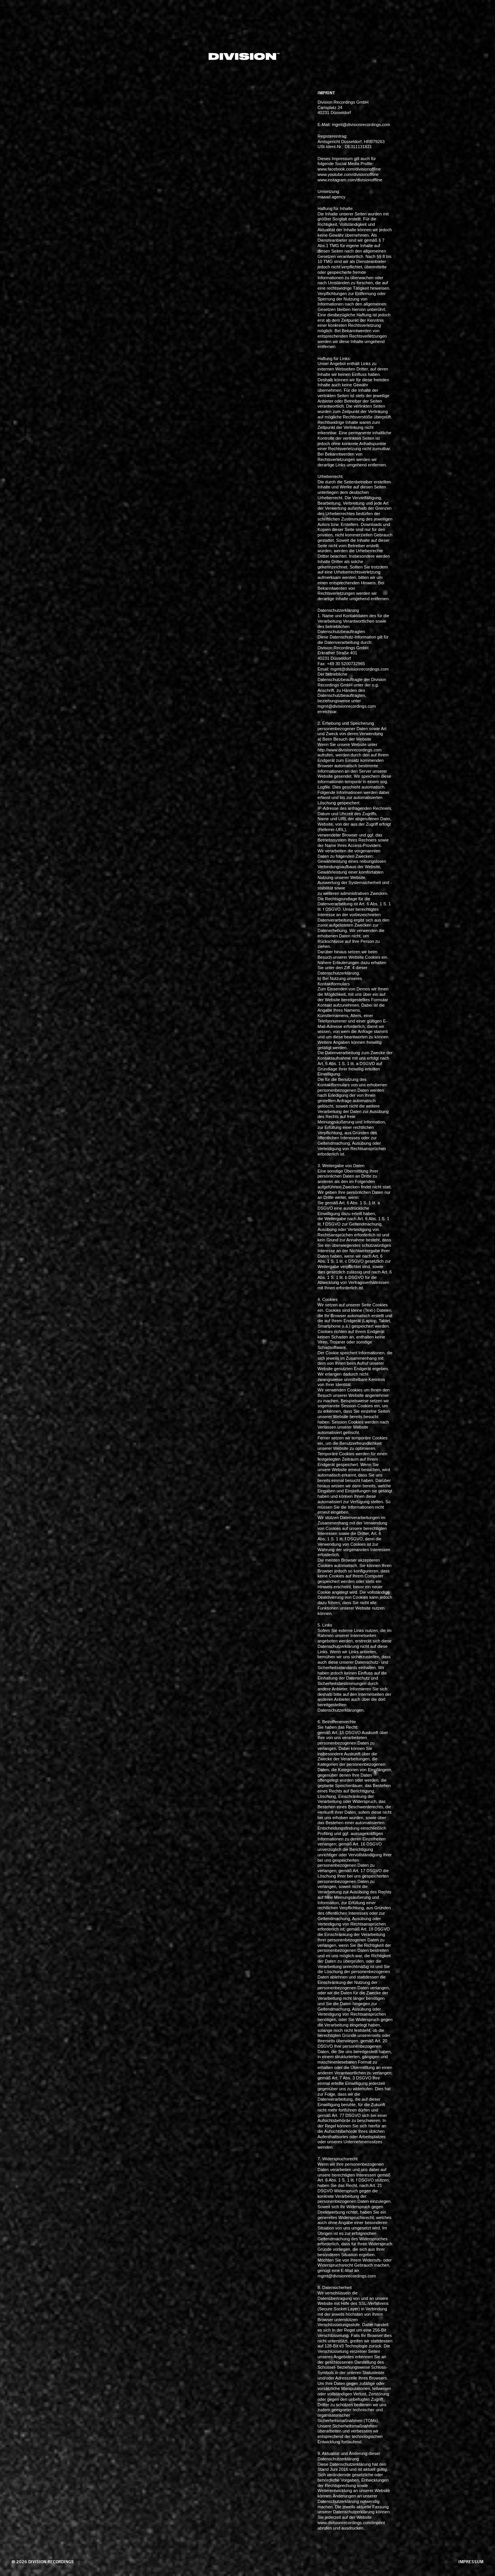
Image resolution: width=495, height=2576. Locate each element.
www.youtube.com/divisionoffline (348, 174)
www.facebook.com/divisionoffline (349, 169)
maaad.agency (331, 197)
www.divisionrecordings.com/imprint (351, 2522)
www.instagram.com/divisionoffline (349, 180)
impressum (470, 2561)
